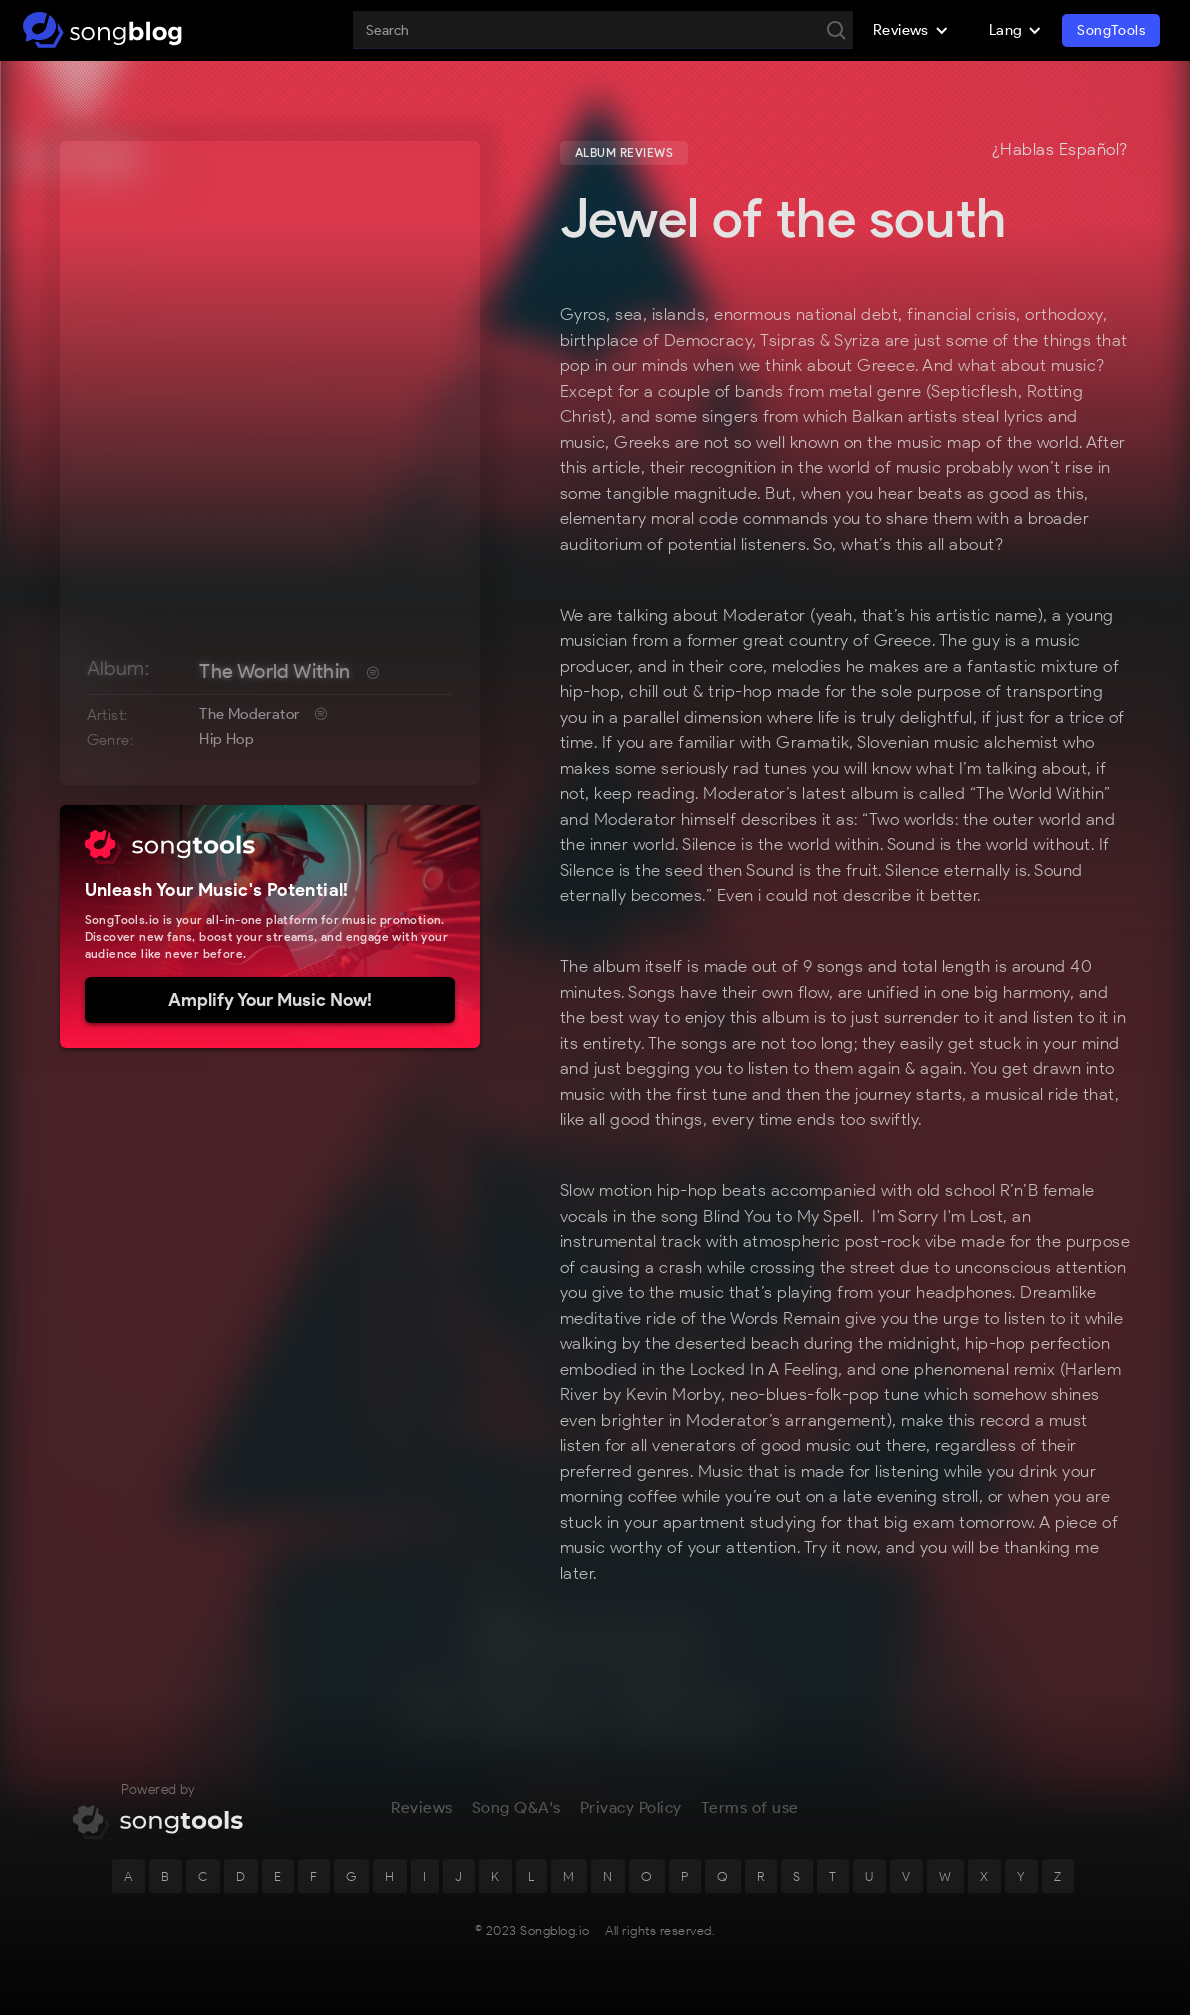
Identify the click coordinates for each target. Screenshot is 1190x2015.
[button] (911, 30)
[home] (102, 30)
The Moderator (249, 714)
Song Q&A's (516, 1817)
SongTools (1111, 30)
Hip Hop (226, 739)
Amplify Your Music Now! (270, 1000)
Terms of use (750, 1817)
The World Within (274, 671)
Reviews (422, 1817)
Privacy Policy (631, 1817)
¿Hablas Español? (1060, 150)
